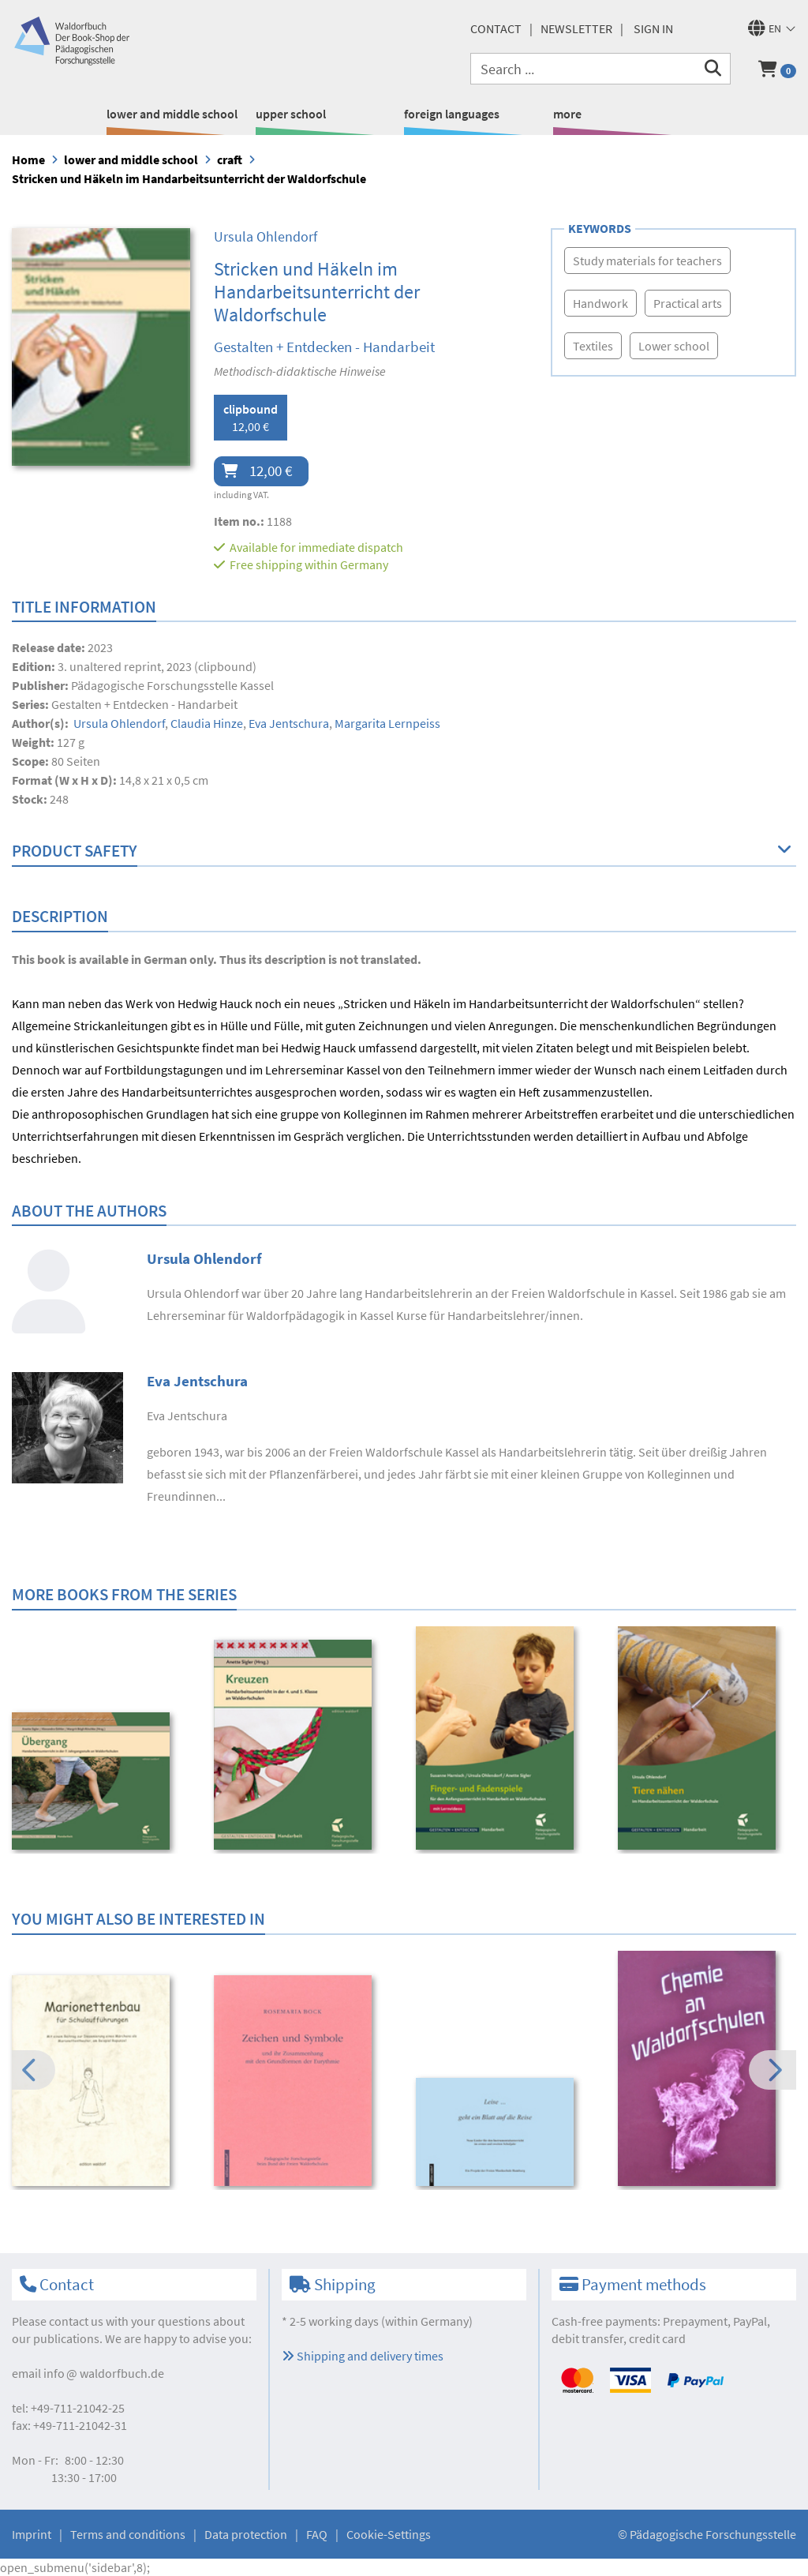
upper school (291, 114)
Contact (496, 28)
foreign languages (451, 114)
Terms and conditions (127, 2534)
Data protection (245, 2534)
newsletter (576, 28)
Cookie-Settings (388, 2534)
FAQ (316, 2534)
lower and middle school (172, 114)
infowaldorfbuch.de (103, 2373)
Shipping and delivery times (362, 2356)
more (567, 114)
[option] (102, 1783)
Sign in (653, 28)
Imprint (31, 2534)
